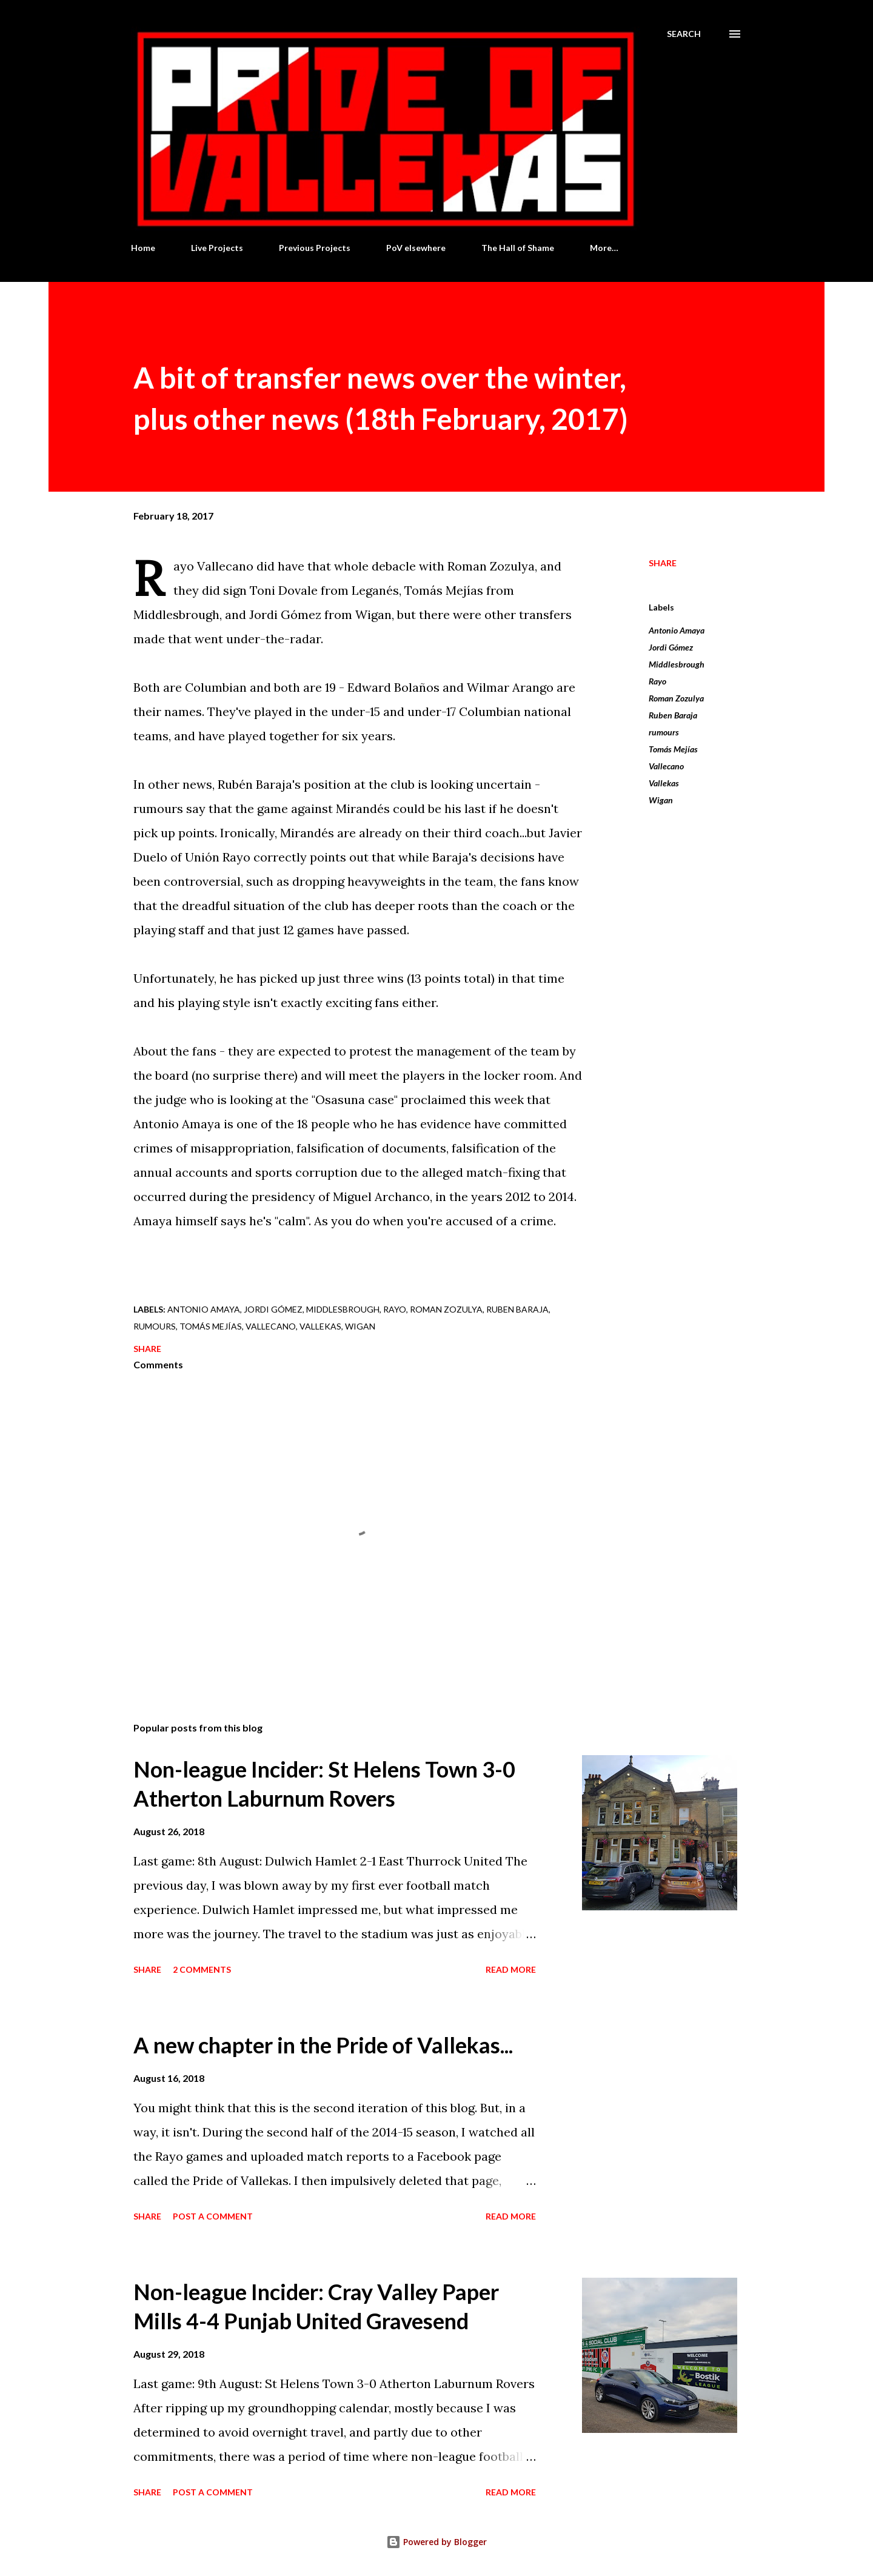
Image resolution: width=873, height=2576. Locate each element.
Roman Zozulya (676, 698)
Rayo (657, 681)
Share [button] (663, 563)
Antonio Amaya (676, 630)
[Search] (684, 34)
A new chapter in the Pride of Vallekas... (323, 2045)
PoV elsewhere (416, 248)
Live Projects (217, 248)
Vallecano (666, 766)
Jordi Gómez (671, 647)
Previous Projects (314, 248)
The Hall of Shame (517, 248)
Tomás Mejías (673, 749)
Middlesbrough (676, 664)
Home (143, 248)
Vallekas (664, 783)
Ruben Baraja (673, 715)
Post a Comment (213, 2216)
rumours (664, 732)
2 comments (202, 1969)
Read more (511, 1969)
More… (604, 248)
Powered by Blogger (436, 2542)
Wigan (661, 800)
